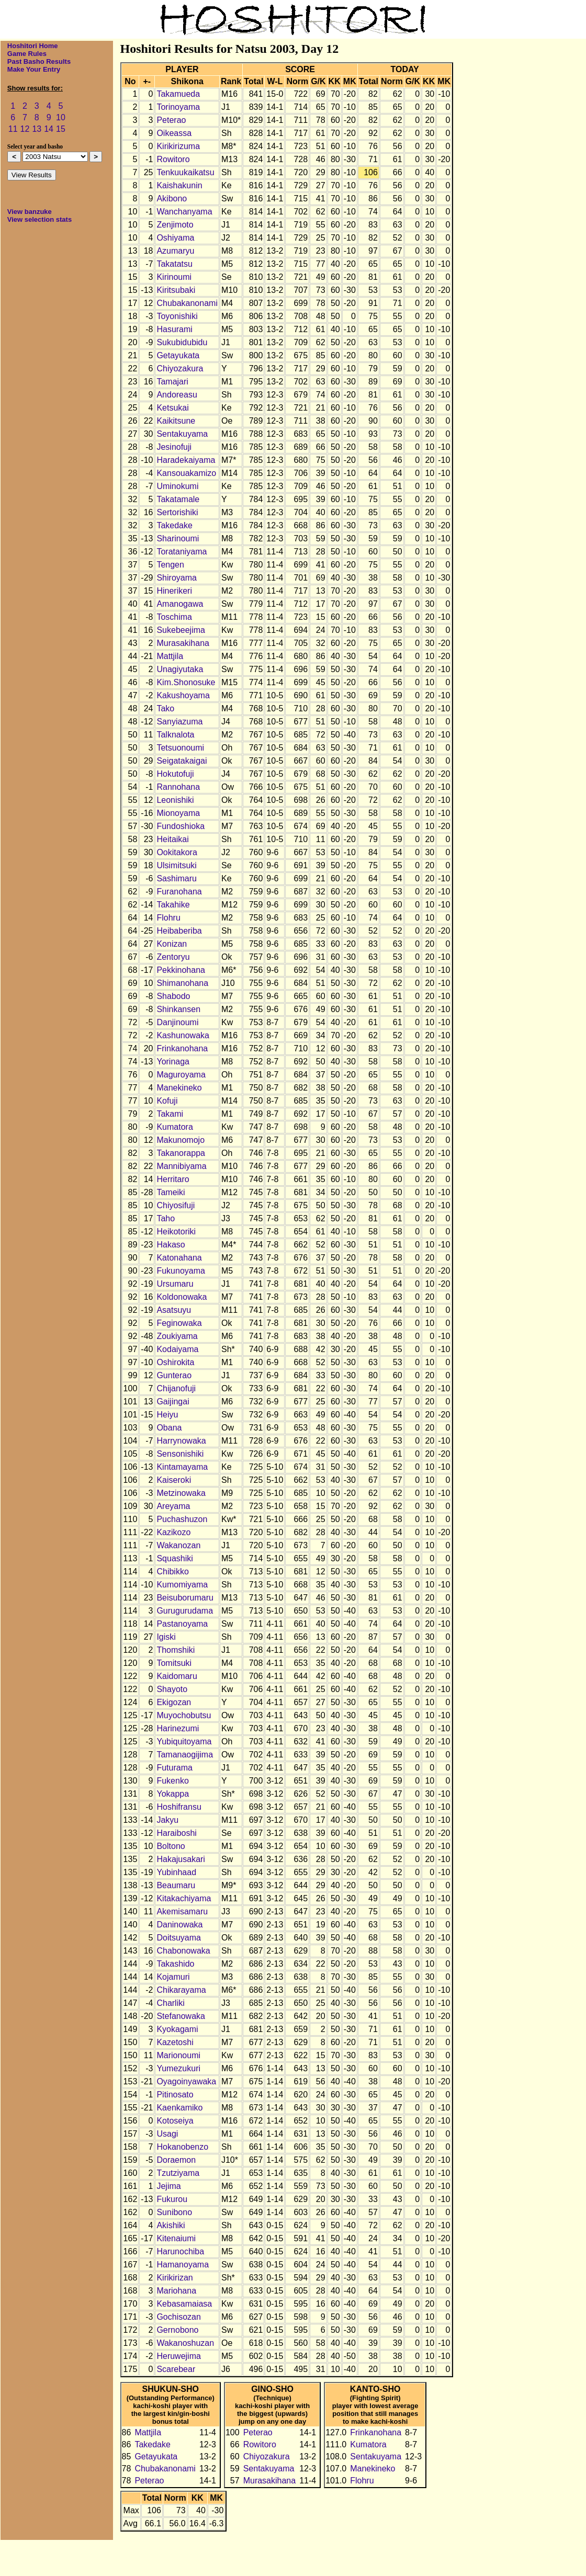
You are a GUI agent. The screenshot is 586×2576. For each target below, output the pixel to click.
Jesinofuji (173, 446)
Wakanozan (178, 1545)
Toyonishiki (176, 316)
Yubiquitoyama (183, 1741)
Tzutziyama (177, 2173)
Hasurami (174, 329)
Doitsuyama (178, 1937)
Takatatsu (174, 263)
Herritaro (172, 1179)
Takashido (175, 1963)
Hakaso (170, 1244)
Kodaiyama (177, 1349)
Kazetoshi (174, 2042)
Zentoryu (172, 956)
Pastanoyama (182, 1623)
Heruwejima (178, 2356)
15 (60, 128)
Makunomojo (180, 1140)
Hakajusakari (180, 1859)
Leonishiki (175, 800)
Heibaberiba (178, 930)
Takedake (174, 525)
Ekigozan (173, 1702)
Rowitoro (172, 159)
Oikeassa (173, 133)
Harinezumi (177, 1728)
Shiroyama (176, 577)
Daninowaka (179, 1924)
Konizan (171, 943)
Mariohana (176, 2290)
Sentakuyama (182, 433)
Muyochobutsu (183, 1715)
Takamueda (178, 93)
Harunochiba (180, 2251)
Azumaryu (175, 250)
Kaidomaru (176, 1676)
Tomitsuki (173, 1663)
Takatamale (177, 499)
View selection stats (39, 219)
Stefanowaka (180, 2016)
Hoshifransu (178, 1806)
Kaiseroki (173, 1480)
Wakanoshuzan (185, 2343)
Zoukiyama (176, 1336)
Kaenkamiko (179, 2107)
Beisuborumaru (184, 1597)
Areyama (173, 1506)
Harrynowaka (181, 1440)
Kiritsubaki (175, 290)
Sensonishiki (180, 1453)
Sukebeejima (180, 630)
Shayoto (171, 1689)
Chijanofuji (176, 1388)
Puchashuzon (181, 1519)
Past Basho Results (39, 61)
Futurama (174, 1767)
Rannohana (178, 786)
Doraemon (176, 2159)
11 (13, 128)
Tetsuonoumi (180, 747)
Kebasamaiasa (184, 2303)
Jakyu (167, 1819)
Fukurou (171, 2199)
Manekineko (178, 1087)
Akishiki (170, 2225)
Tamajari (172, 381)
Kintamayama (182, 1466)
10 (60, 117)
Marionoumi (178, 2055)
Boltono (170, 1846)
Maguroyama (180, 1074)
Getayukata (177, 355)
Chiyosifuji (175, 1205)
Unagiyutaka (179, 669)
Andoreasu (176, 394)
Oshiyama (175, 237)
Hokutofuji (175, 773)
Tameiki (170, 1192)
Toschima (174, 616)
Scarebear (175, 2369)
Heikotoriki (176, 1231)
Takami (169, 1113)
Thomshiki (175, 1650)
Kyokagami (177, 2029)
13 (36, 128)
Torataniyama (181, 551)
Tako (165, 708)
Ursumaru (174, 1283)
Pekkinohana (180, 970)
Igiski (165, 1636)
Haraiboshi (176, 1833)
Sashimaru (176, 878)
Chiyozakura (179, 368)
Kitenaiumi (176, 2238)
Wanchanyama (184, 211)
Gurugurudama (184, 1610)
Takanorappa (180, 1153)
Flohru (168, 917)
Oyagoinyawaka (186, 2081)
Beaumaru (175, 1885)
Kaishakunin (179, 185)
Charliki (170, 2003)
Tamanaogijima (184, 1754)
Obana (169, 1427)
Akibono (171, 198)
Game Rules (27, 54)
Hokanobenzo (182, 2146)
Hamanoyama (182, 2264)
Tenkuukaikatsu (185, 172)
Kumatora (174, 1126)
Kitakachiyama (183, 1898)
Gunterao (173, 1375)
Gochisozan (178, 2316)
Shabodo (173, 996)
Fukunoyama (180, 1270)
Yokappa (172, 1793)
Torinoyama (178, 107)
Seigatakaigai (181, 760)
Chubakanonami (187, 303)
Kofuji (166, 1100)
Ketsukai (172, 407)
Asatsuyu (173, 1310)
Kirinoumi (173, 277)
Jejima (168, 2186)
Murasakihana (182, 643)
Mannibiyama (181, 1166)
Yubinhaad (176, 1872)
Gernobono (177, 2329)
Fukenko (172, 1780)
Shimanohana (182, 983)
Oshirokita (175, 1362)
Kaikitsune (175, 420)
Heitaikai (172, 839)
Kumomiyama (182, 1584)
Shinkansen (178, 1009)
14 (48, 128)
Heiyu (167, 1414)
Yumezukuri (178, 2068)
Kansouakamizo (186, 473)
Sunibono (174, 2212)
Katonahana (178, 1257)
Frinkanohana (182, 1048)
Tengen (170, 564)
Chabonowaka (183, 1950)
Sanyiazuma (179, 721)
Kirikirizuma (178, 146)
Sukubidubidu (181, 342)
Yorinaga (172, 1061)
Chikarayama (181, 1989)
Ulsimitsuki (176, 865)
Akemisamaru (182, 1911)
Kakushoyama (182, 695)
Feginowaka (178, 1323)
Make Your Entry (33, 69)
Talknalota (175, 734)
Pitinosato (174, 2094)
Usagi (167, 2133)
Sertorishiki (177, 512)
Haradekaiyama (185, 460)
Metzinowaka (180, 1493)
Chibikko (172, 1571)
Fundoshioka (180, 826)
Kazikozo (173, 1532)
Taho (165, 1218)
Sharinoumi (177, 538)
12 (25, 128)
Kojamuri (172, 1976)
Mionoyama (178, 813)
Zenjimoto (174, 224)
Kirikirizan (174, 2277)
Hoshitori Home (32, 46)
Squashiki (174, 1558)
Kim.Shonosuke (185, 682)
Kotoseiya (174, 2120)
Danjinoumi (177, 1022)
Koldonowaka (181, 1296)
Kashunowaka (182, 1035)
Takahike (172, 904)
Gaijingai (172, 1401)
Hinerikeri (174, 590)
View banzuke (29, 211)
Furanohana (178, 891)
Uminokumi (177, 486)
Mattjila (169, 656)
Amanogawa (179, 603)
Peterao (171, 120)
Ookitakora (176, 852)
